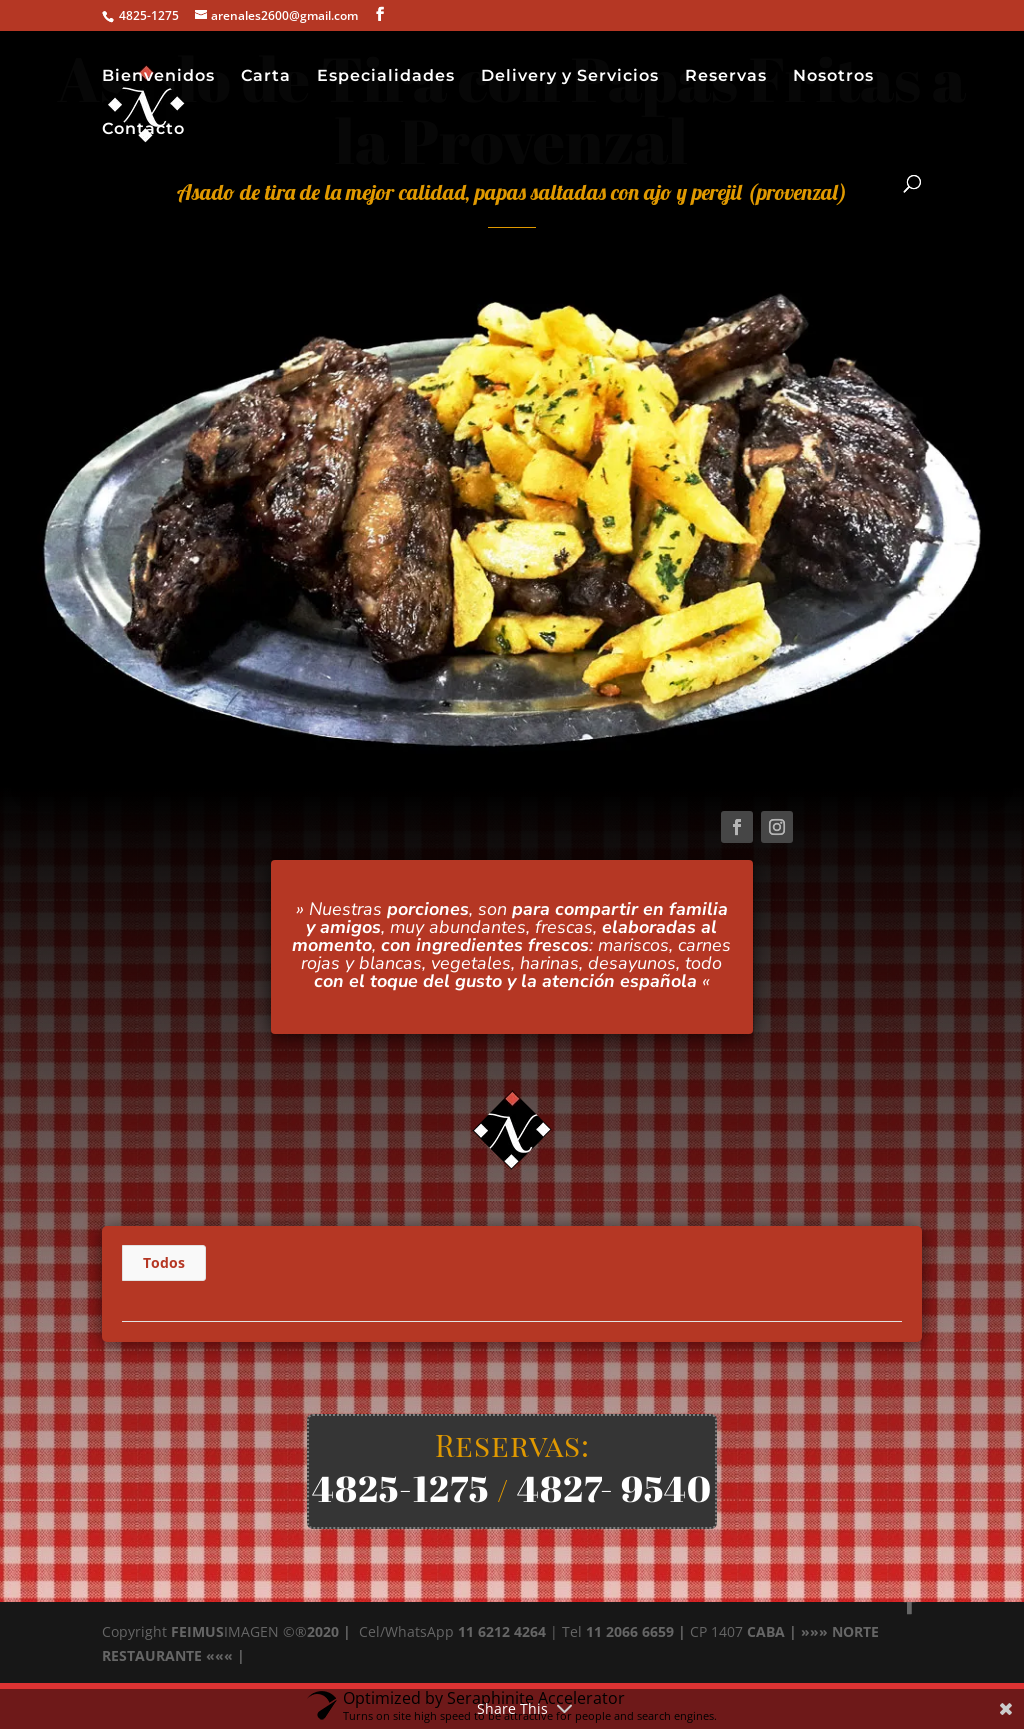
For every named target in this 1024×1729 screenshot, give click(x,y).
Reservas (726, 77)
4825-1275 (400, 1488)
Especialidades (386, 77)
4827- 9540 (614, 1488)
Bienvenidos (158, 77)
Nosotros (833, 77)
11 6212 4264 (500, 1631)
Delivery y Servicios (570, 77)
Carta (266, 77)
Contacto (143, 130)
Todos (164, 1262)
